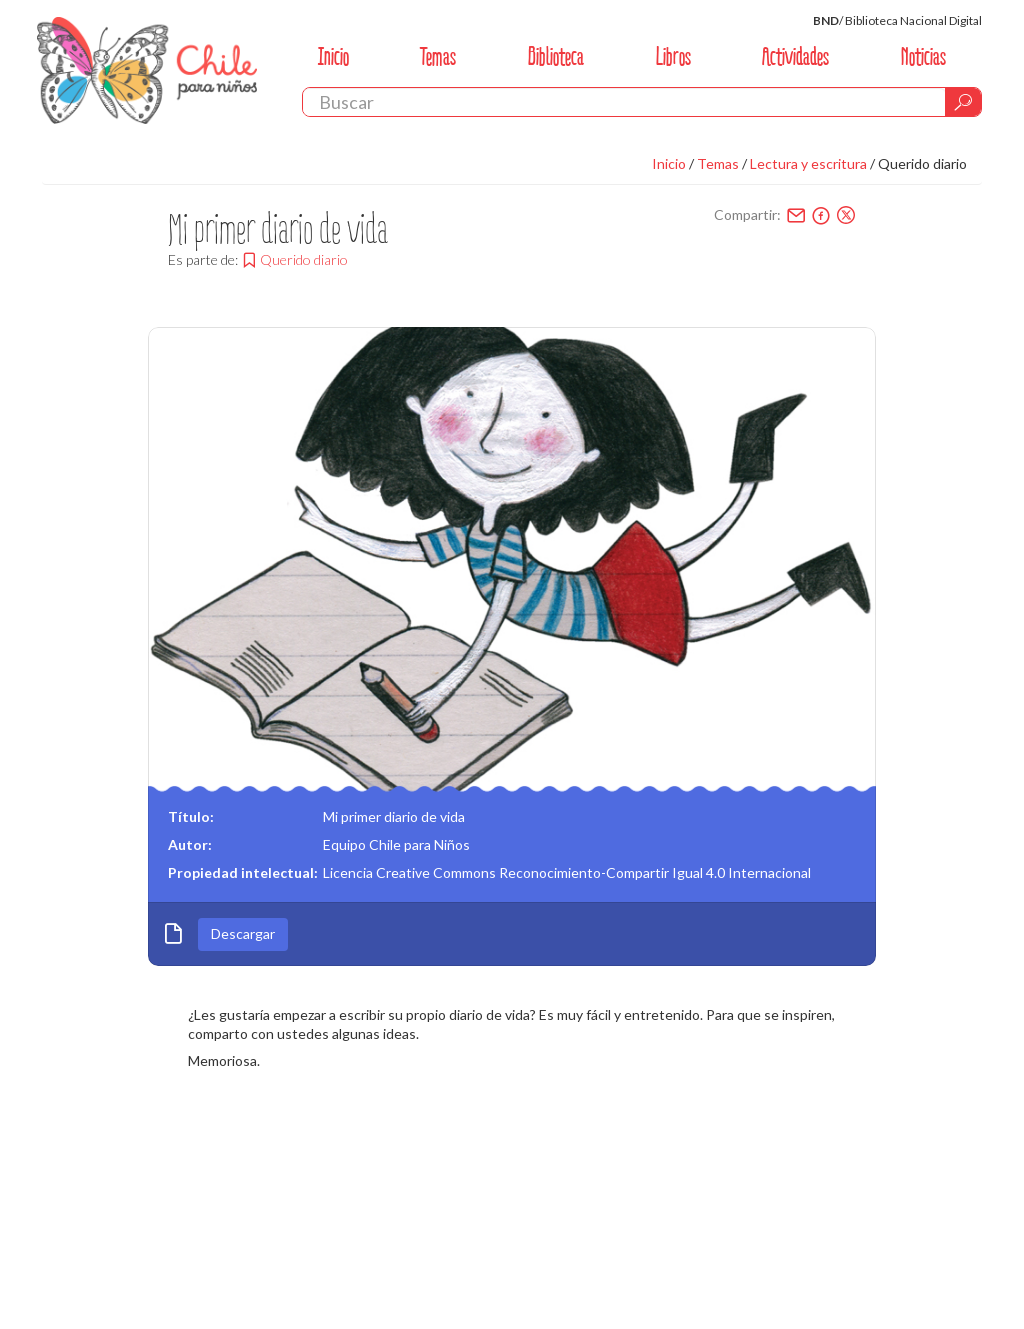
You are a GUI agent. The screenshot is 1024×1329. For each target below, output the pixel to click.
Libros (673, 56)
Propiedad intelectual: (243, 872)
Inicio (333, 56)
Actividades (795, 56)
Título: (191, 816)
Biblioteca (556, 56)
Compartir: (747, 214)
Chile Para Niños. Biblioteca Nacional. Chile (147, 70)
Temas (438, 56)
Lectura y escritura (808, 163)
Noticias (923, 56)
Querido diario (922, 163)
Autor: (190, 844)
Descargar (243, 933)
